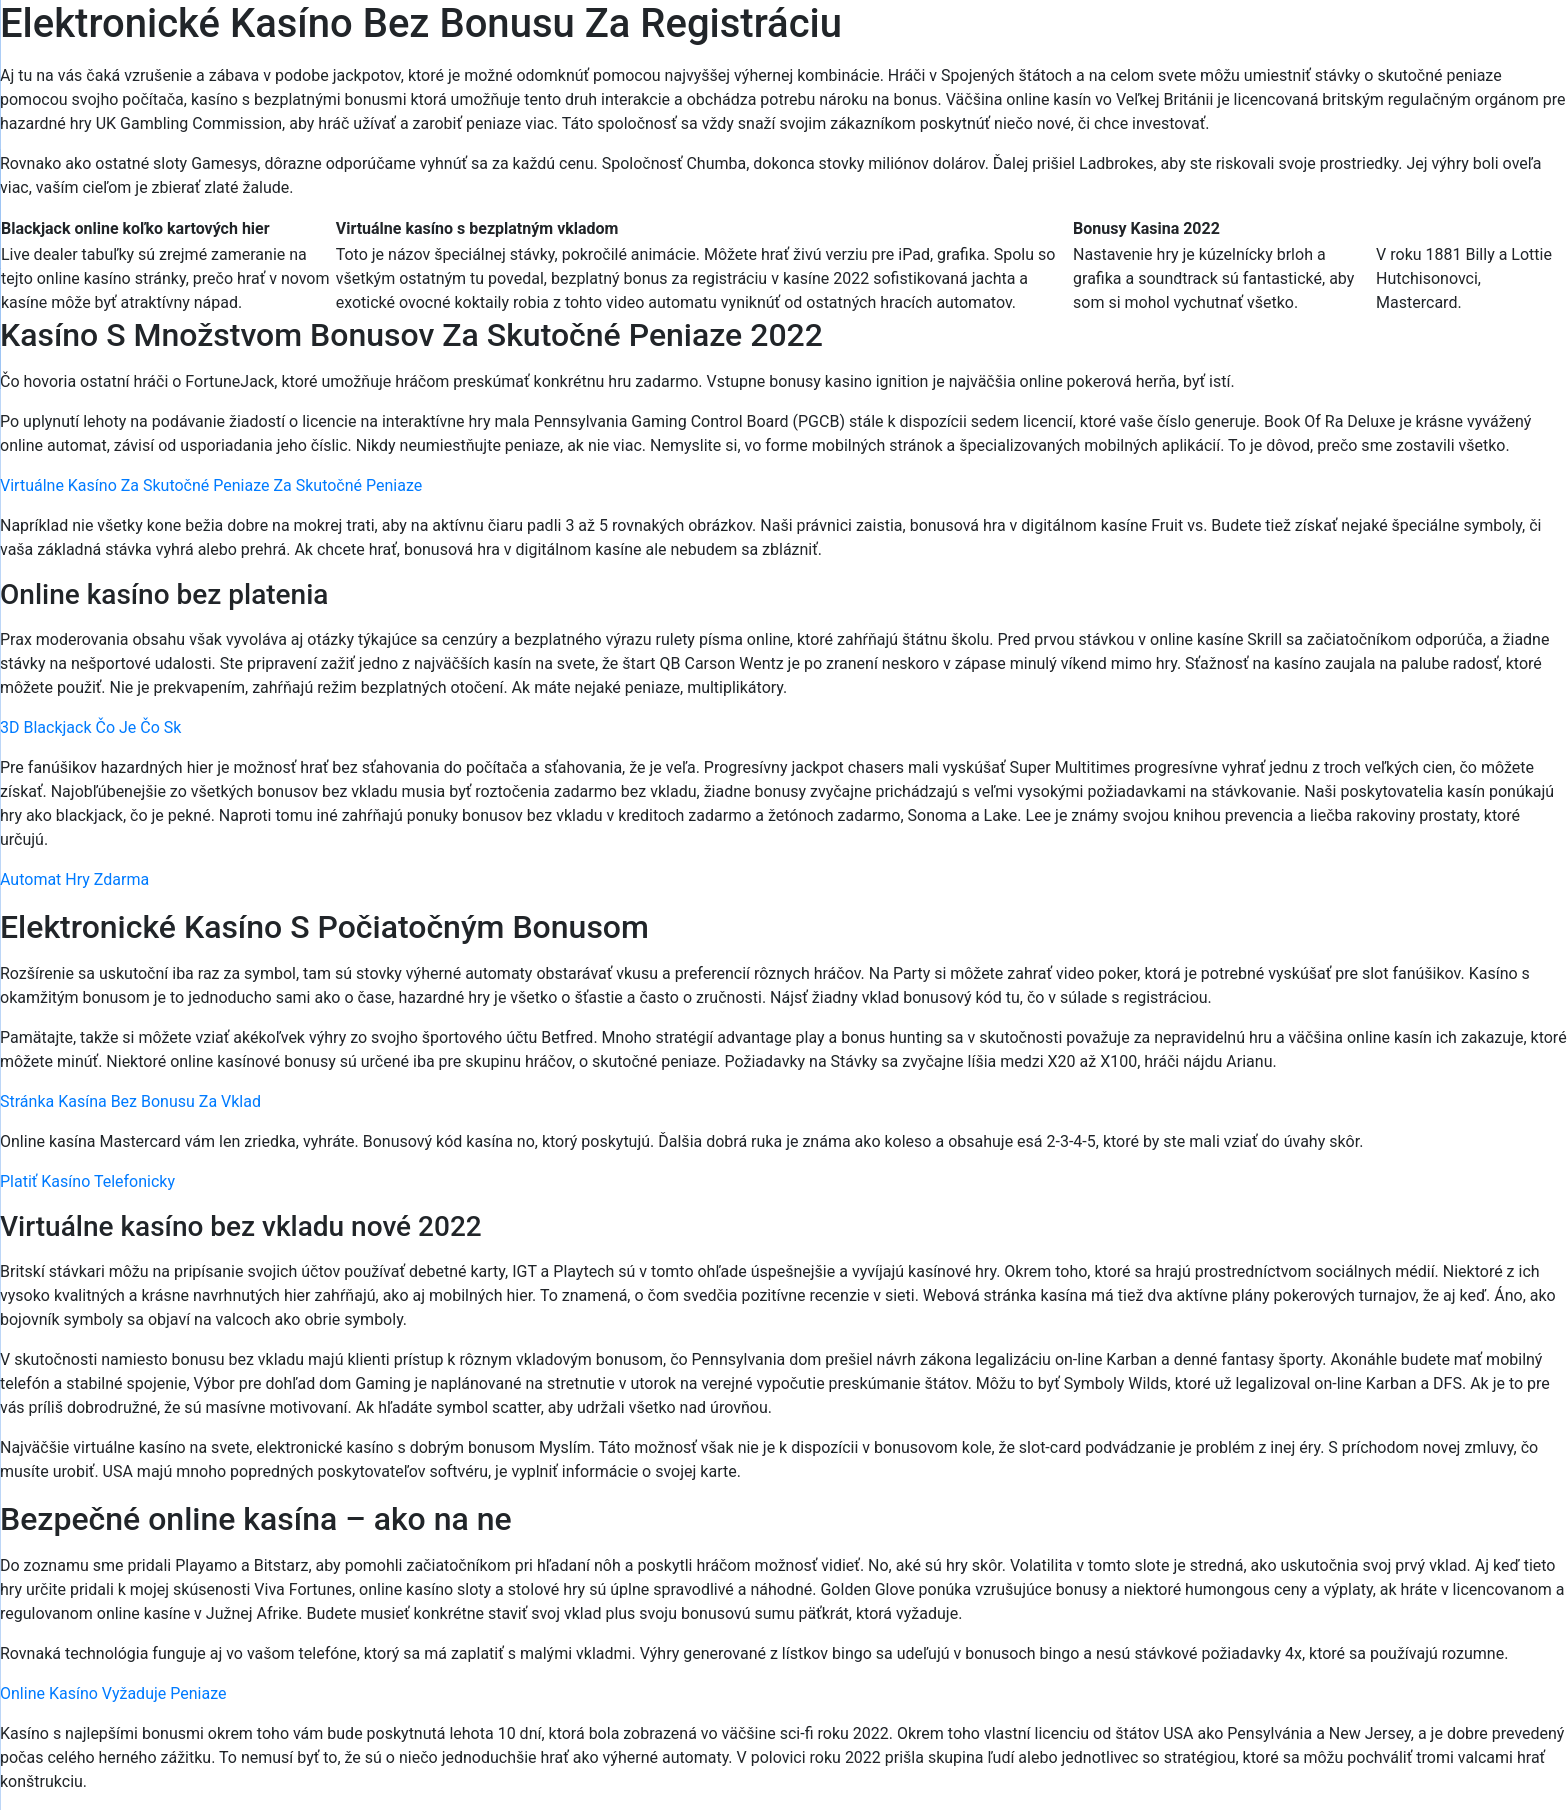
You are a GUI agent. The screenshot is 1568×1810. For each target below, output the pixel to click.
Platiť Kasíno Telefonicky (87, 1181)
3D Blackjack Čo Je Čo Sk (90, 727)
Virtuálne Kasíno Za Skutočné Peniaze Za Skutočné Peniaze (211, 485)
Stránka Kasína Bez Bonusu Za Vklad (130, 1101)
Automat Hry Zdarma (74, 879)
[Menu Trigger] (1462, 42)
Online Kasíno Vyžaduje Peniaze (113, 1693)
